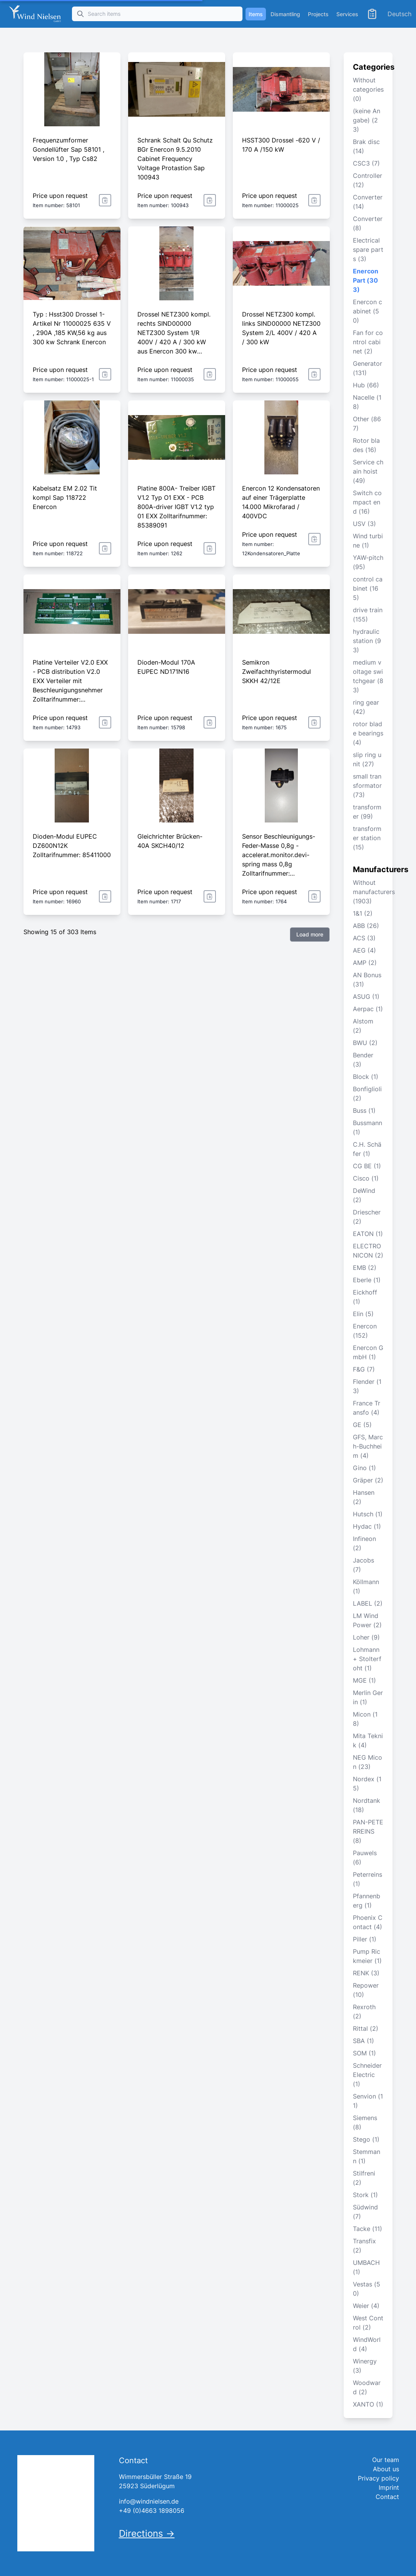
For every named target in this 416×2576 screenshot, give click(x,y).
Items (256, 14)
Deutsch (399, 14)
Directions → (147, 2533)
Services (347, 14)
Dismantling (285, 14)
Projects (318, 14)
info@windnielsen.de (149, 2501)
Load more (309, 934)
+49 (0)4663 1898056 (151, 2510)
